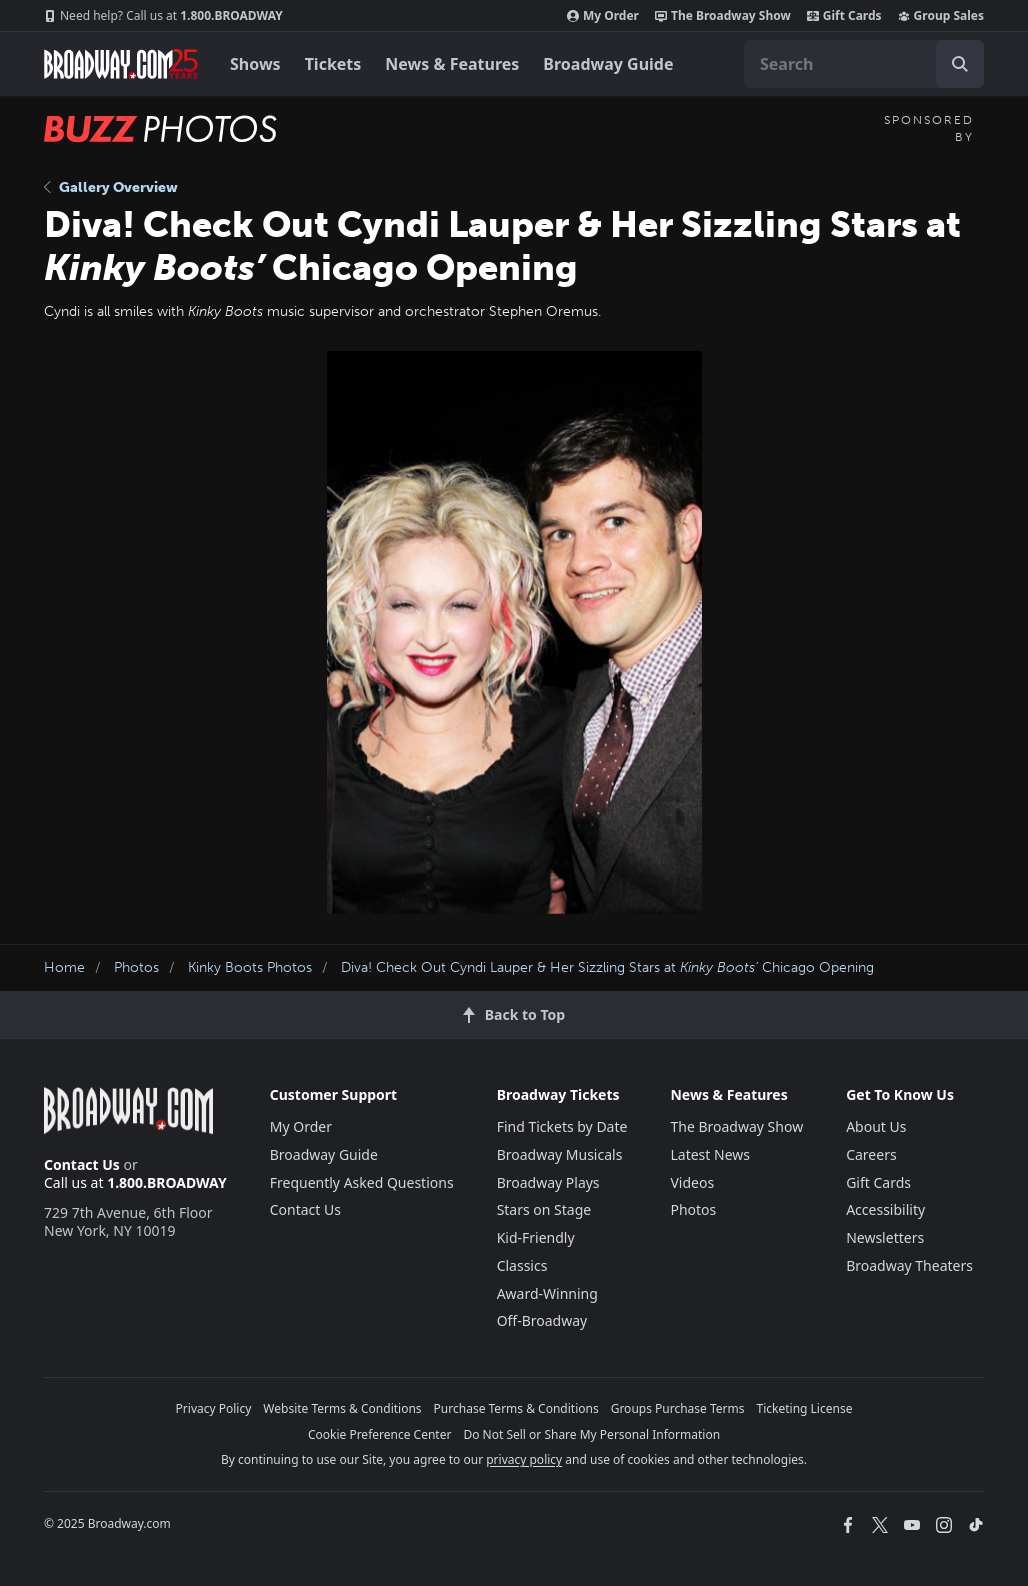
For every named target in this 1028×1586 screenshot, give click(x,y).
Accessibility (885, 1209)
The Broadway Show (723, 16)
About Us (876, 1126)
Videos (692, 1182)
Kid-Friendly (536, 1237)
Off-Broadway (542, 1320)
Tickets (333, 64)
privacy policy (524, 1459)
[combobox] (864, 64)
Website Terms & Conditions (342, 1408)
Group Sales (941, 16)
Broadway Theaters (909, 1265)
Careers (871, 1154)
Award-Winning (547, 1293)
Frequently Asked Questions (362, 1182)
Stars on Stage (544, 1209)
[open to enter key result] (960, 64)
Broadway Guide (608, 64)
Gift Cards (844, 16)
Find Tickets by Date (562, 1126)
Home (64, 967)
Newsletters (885, 1237)
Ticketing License (805, 1408)
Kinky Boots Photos (250, 967)
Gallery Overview (111, 187)
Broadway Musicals (560, 1154)
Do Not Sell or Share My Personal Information (591, 1434)
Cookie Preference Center (380, 1434)
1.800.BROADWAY (163, 16)
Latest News (710, 1154)
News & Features (452, 64)
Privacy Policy (214, 1408)
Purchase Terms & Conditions (516, 1408)
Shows (255, 64)
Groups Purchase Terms (678, 1408)
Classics (522, 1265)
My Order (603, 16)
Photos (136, 967)
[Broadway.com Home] (121, 64)
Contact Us (82, 1164)
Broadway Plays (548, 1182)
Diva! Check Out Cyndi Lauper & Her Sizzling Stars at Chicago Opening (607, 967)
